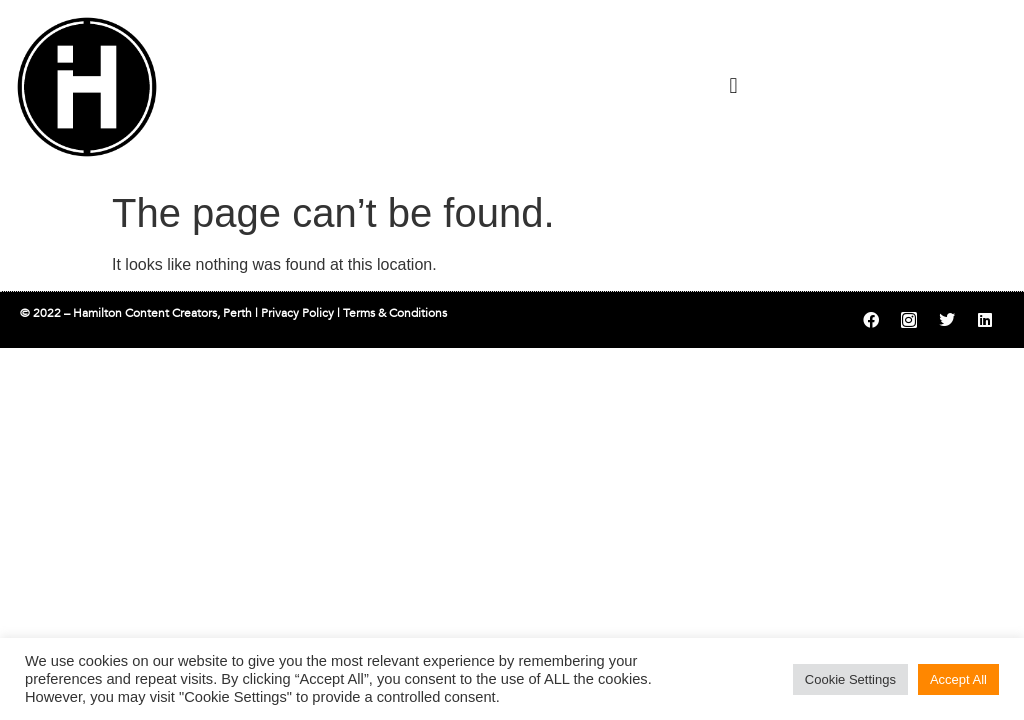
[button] (733, 85)
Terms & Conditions (395, 313)
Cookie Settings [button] (850, 679)
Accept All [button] (958, 679)
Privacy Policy (297, 313)
